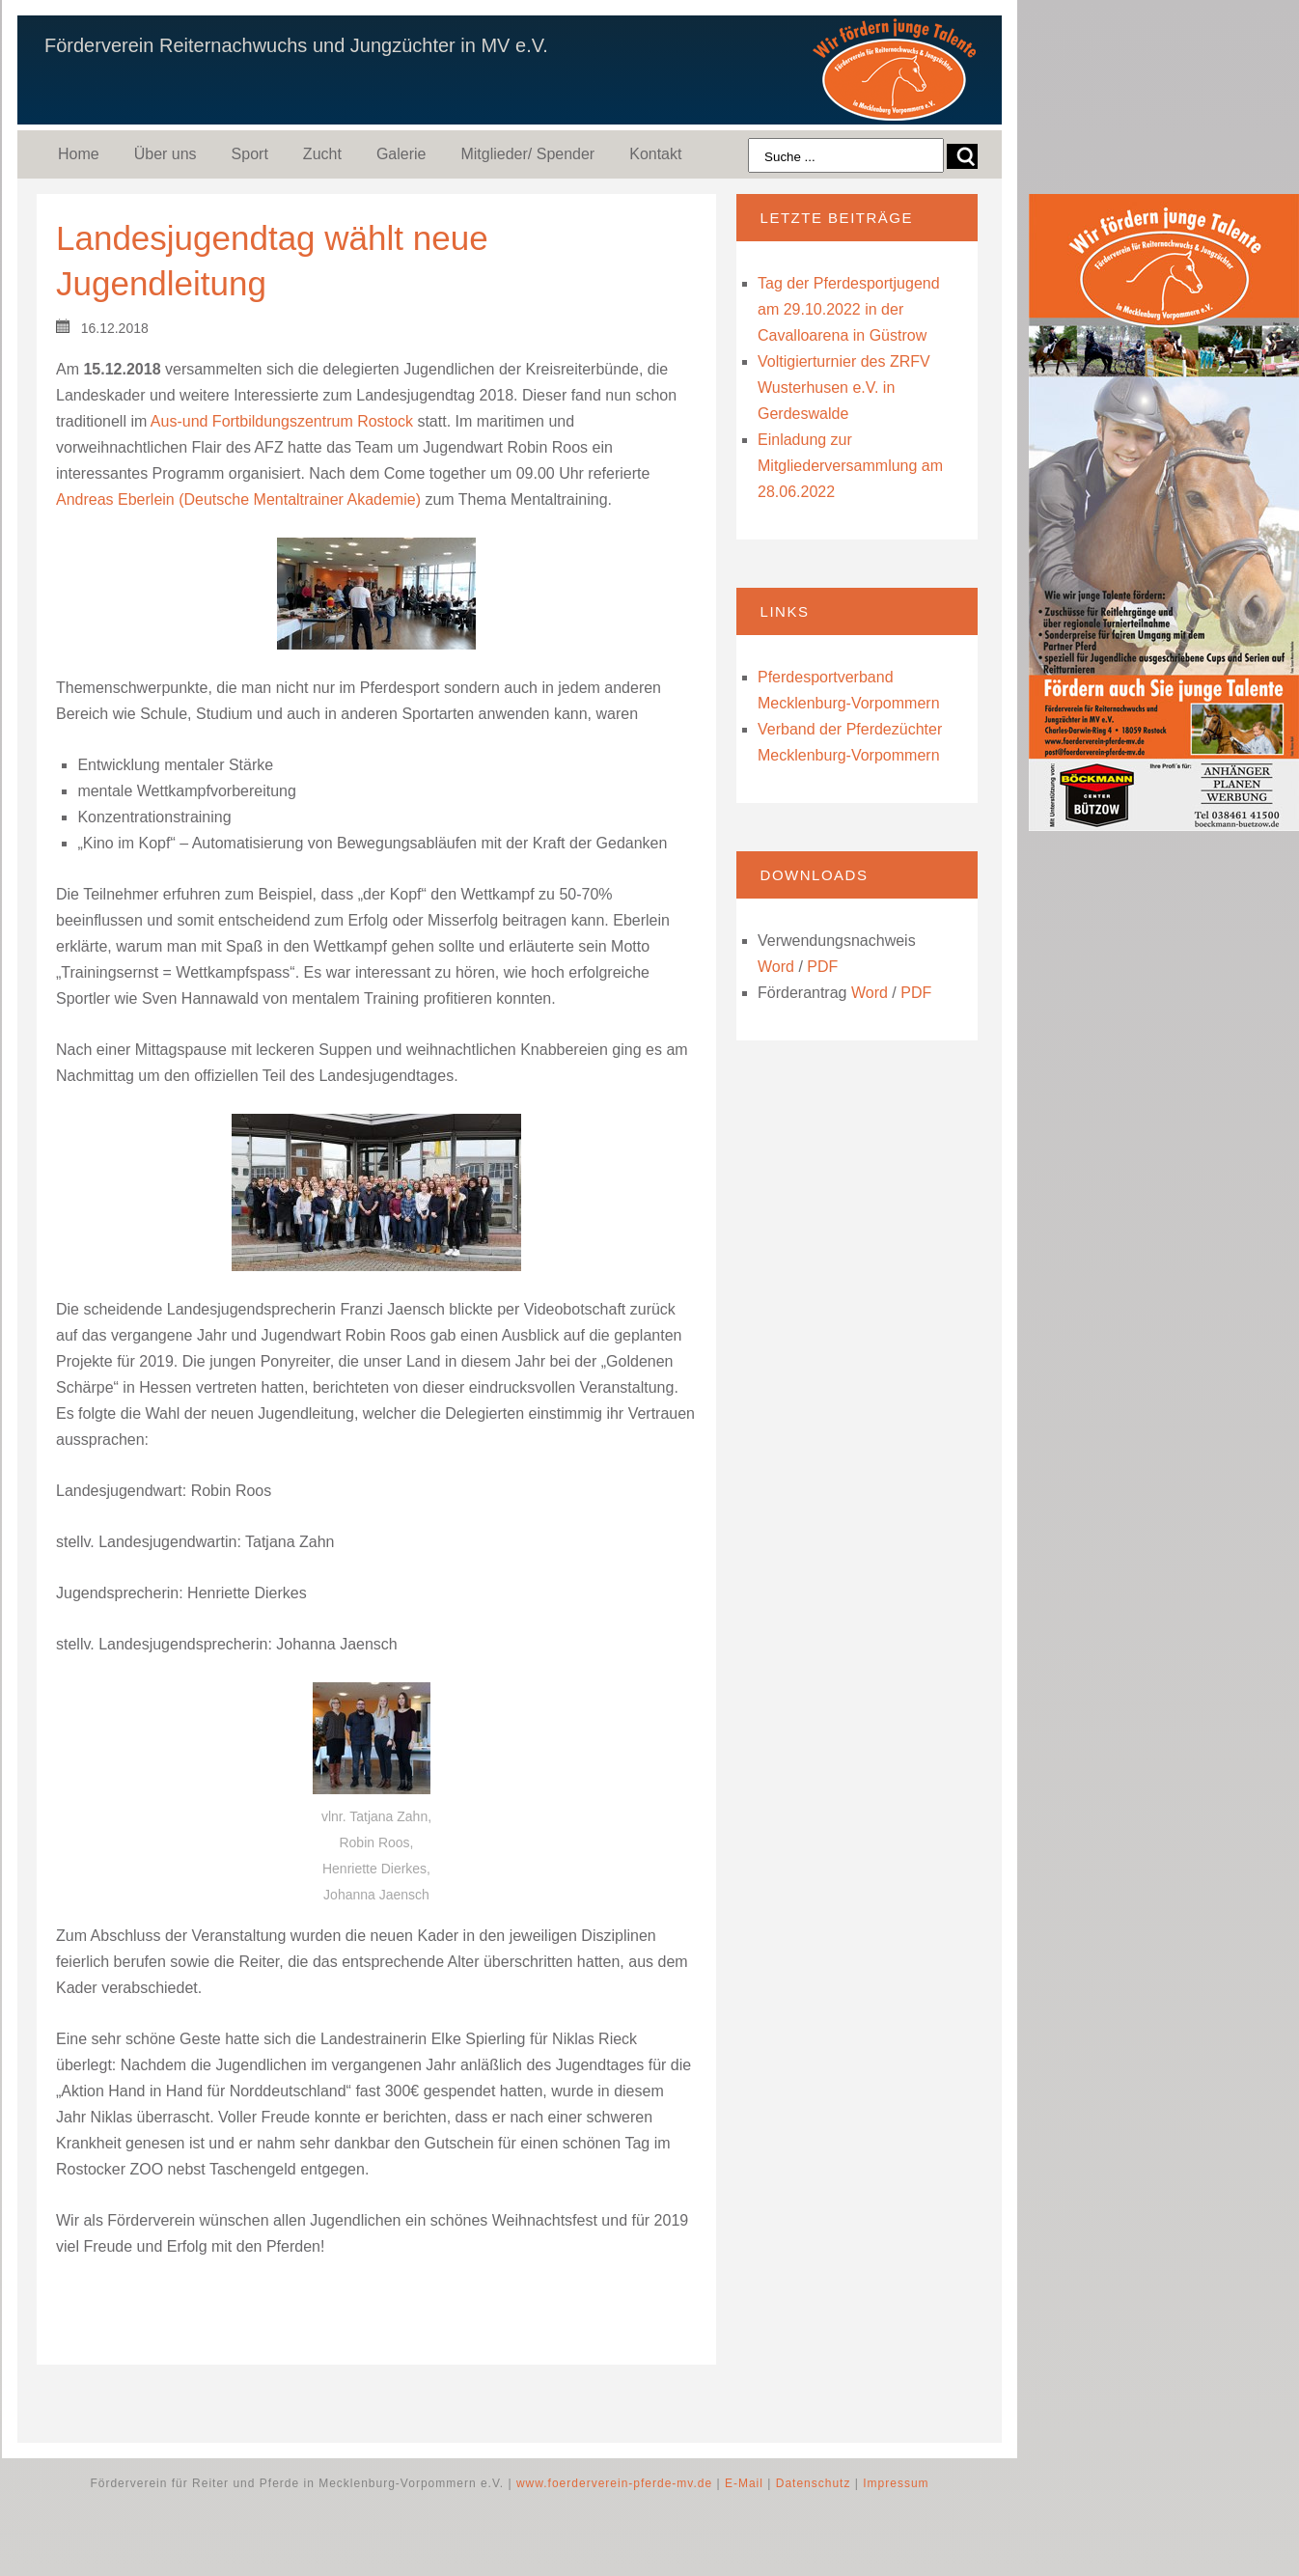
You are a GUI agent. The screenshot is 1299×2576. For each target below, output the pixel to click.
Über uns (165, 154)
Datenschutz (813, 2483)
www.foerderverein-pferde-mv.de (614, 2483)
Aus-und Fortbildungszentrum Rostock (282, 421)
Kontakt (655, 154)
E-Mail (744, 2483)
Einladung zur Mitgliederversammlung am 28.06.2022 (850, 465)
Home (78, 154)
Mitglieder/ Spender (527, 154)
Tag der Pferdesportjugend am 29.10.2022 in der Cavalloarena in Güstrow (849, 309)
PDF (822, 966)
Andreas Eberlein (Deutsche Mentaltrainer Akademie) (238, 499)
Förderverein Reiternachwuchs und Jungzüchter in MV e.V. (296, 45)
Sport (250, 154)
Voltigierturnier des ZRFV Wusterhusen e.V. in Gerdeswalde (844, 387)
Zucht (322, 154)
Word (776, 966)
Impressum (895, 2483)
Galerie (401, 154)
